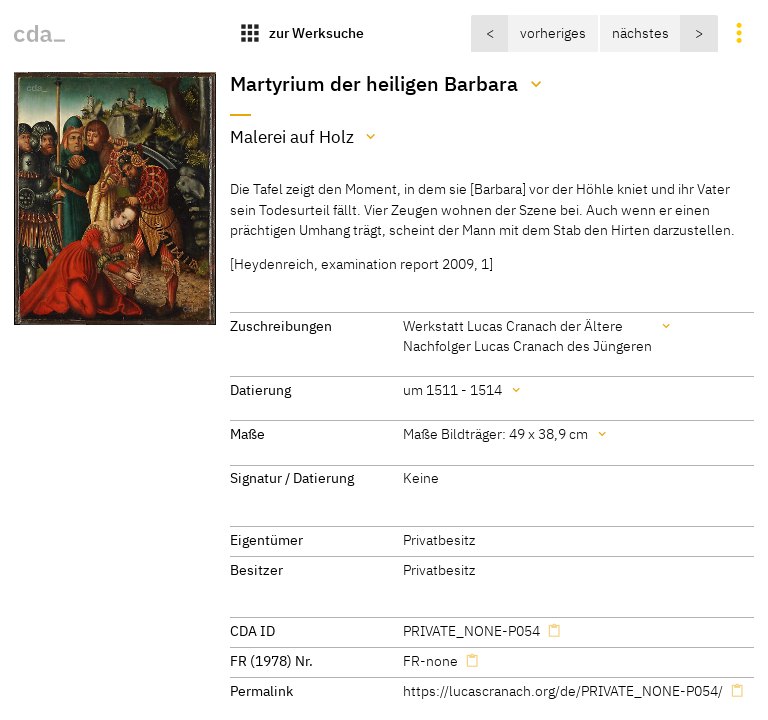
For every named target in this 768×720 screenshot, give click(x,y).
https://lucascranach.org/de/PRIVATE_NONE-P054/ (563, 690)
